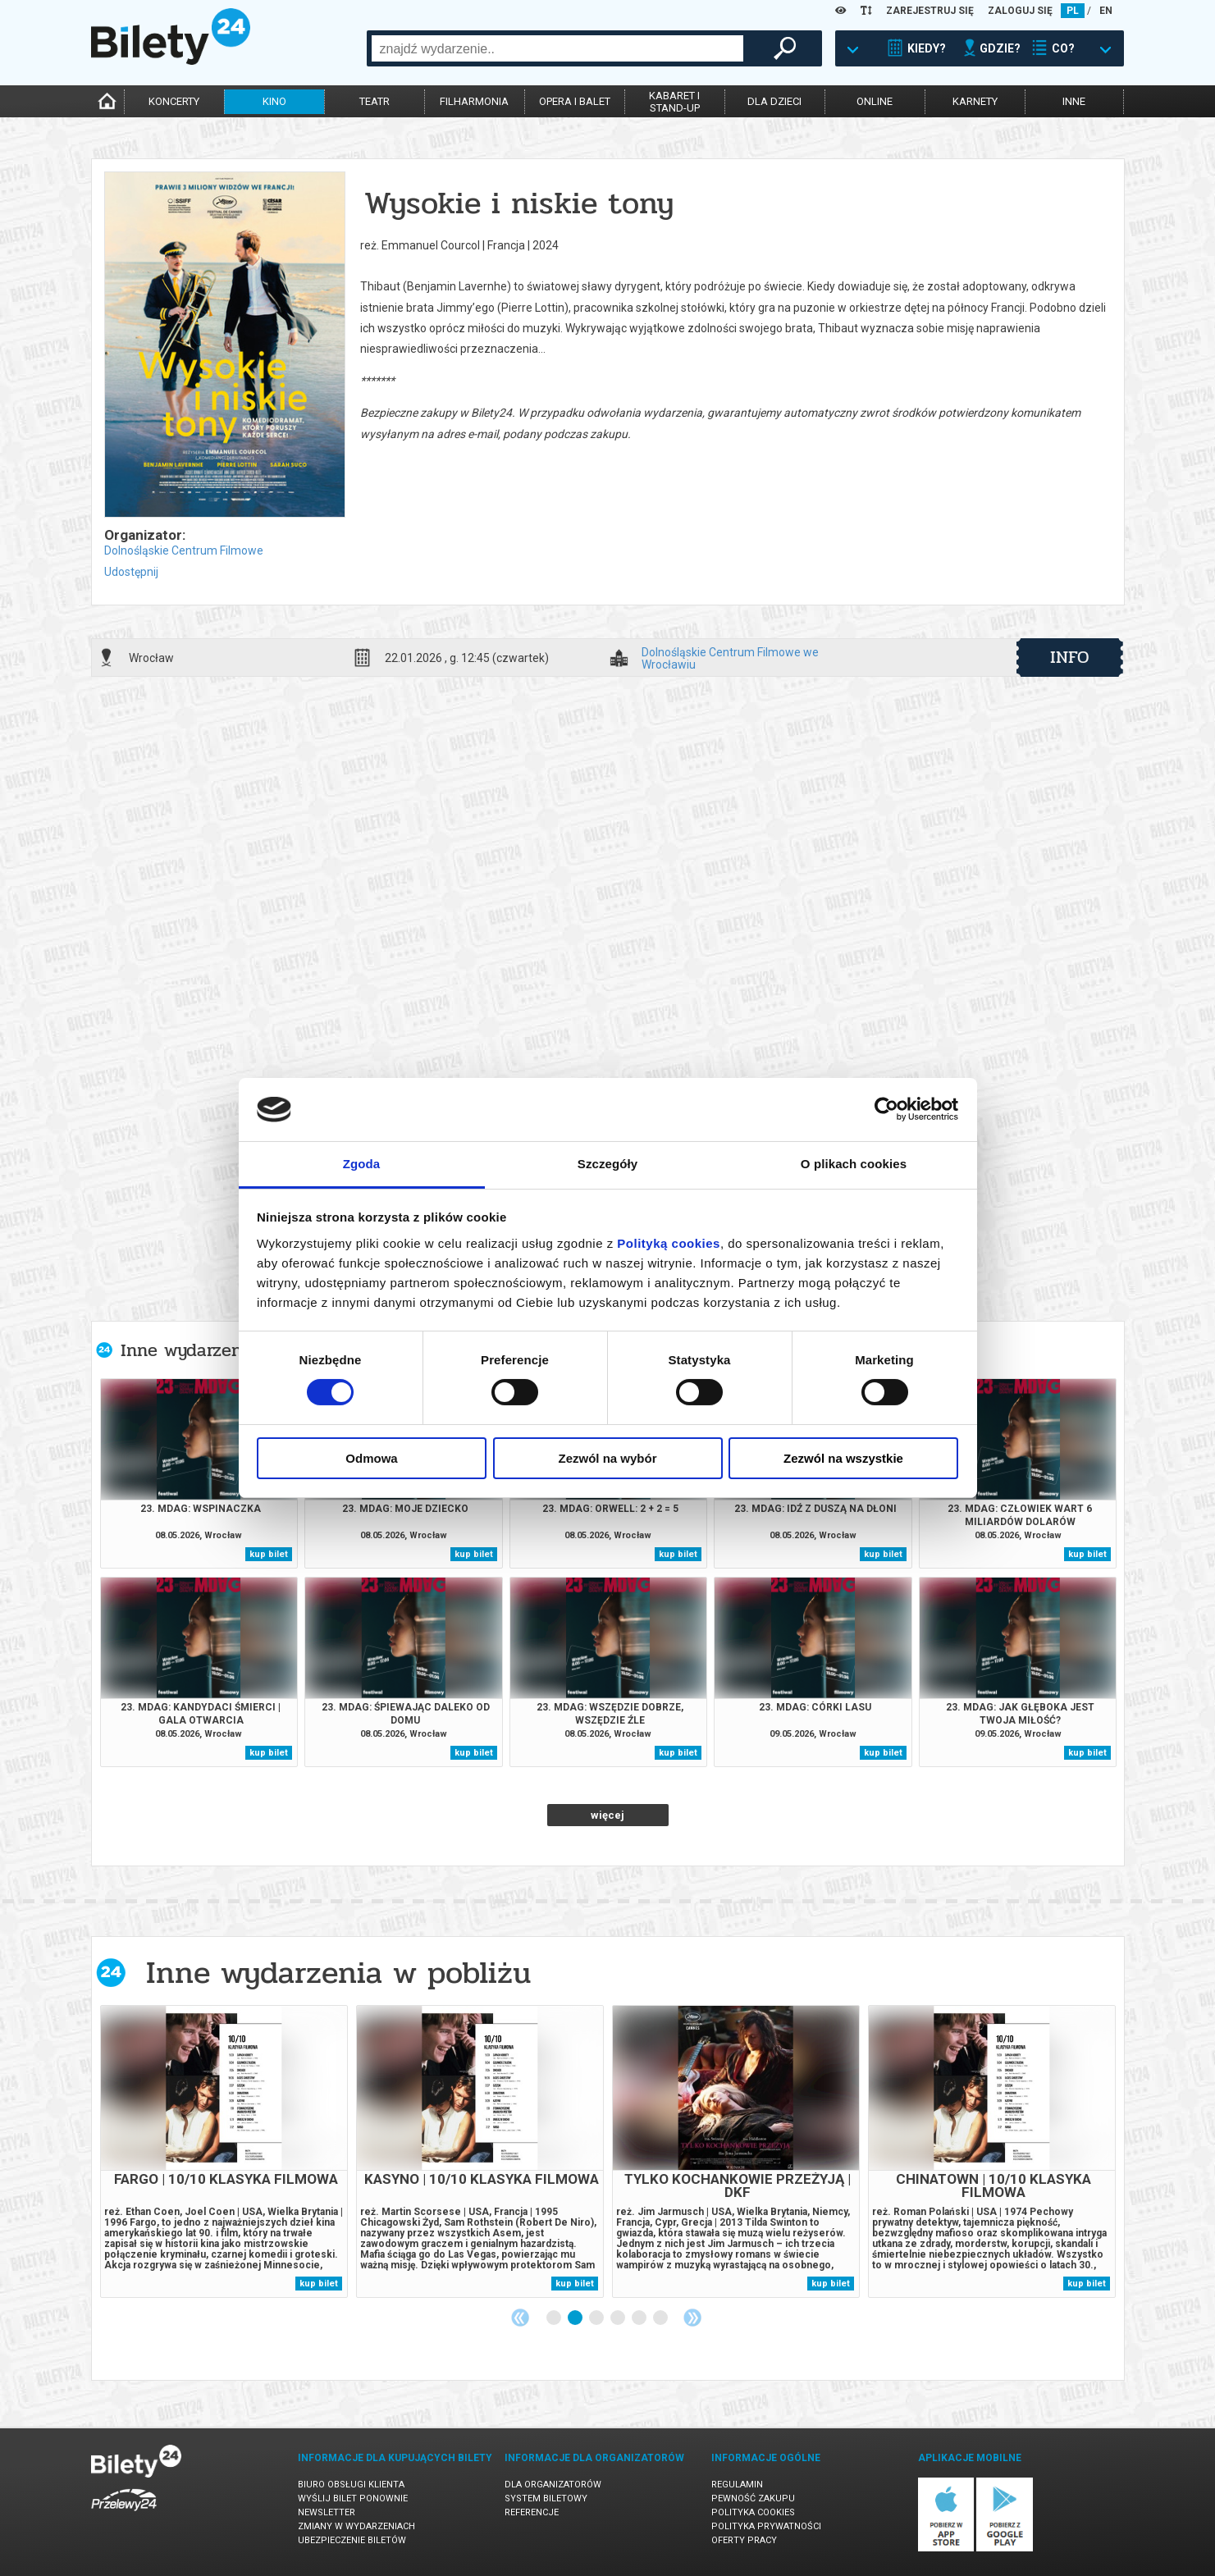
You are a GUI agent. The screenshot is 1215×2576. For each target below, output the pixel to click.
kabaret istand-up (674, 101)
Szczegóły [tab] (607, 1164)
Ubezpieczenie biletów (352, 2540)
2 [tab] (576, 2318)
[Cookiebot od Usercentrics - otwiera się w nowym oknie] (886, 1109)
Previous (520, 2318)
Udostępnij (131, 571)
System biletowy (546, 2498)
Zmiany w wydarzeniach (356, 2526)
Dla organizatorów (553, 2484)
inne (1073, 101)
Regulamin (737, 2484)
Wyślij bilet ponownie (353, 2498)
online (874, 101)
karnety (975, 101)
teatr (374, 101)
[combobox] (557, 48)
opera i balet (574, 101)
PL (1073, 10)
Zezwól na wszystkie (843, 1458)
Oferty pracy (744, 2540)
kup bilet (268, 1554)
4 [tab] (618, 2318)
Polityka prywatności (766, 2526)
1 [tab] (554, 2318)
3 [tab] (597, 2318)
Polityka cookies (753, 2512)
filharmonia (474, 101)
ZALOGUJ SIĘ (1020, 10)
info (1069, 657)
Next (692, 2318)
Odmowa (371, 1458)
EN (1105, 10)
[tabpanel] (224, 2151)
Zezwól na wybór (607, 1458)
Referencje (532, 2512)
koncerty (173, 101)
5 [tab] (640, 2318)
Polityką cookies (668, 1243)
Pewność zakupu (753, 2498)
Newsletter (326, 2512)
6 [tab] (661, 2318)
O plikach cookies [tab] (854, 1164)
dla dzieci (774, 101)
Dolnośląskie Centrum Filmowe (183, 550)
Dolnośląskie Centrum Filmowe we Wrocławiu (730, 657)
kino (274, 101)
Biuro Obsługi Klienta (351, 2484)
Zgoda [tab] (362, 1164)
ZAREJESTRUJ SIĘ (930, 10)
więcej (607, 1815)
